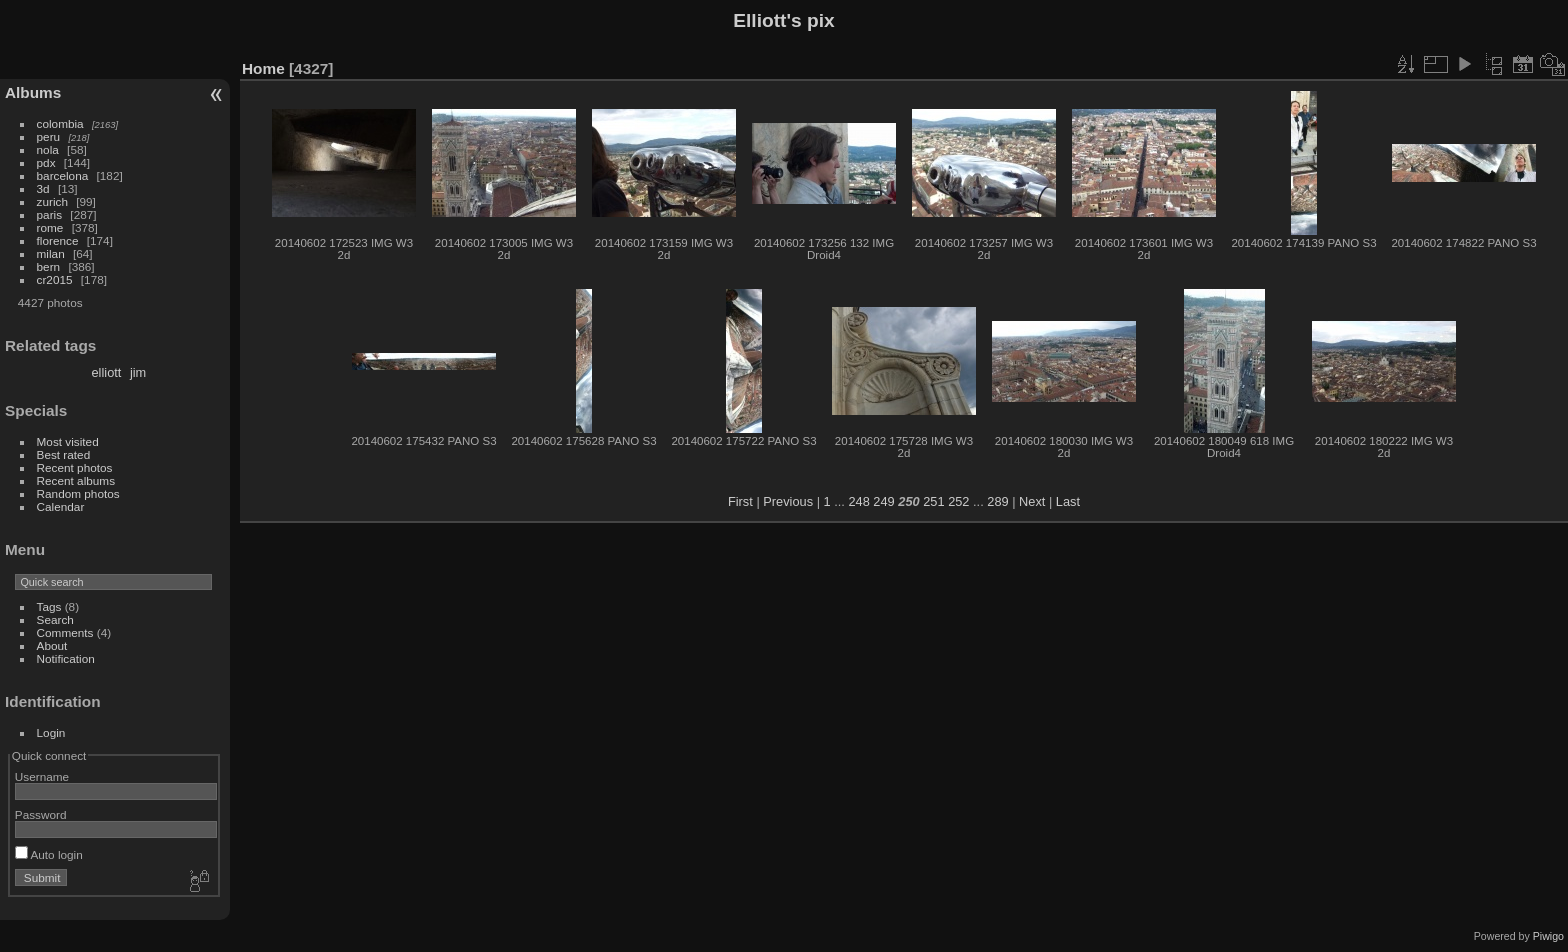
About (52, 645)
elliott (107, 372)
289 (997, 501)
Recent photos (75, 467)
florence (58, 240)
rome (50, 227)
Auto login (49, 854)
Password (41, 814)
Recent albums (76, 480)
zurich (52, 201)
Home (263, 68)
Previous (788, 501)
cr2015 (55, 279)
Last (1068, 501)
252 (958, 501)
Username (42, 776)
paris (50, 214)
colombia (60, 123)
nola (48, 149)
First (740, 501)
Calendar (61, 506)
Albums (33, 92)
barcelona (63, 175)
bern (49, 266)
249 (883, 501)
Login (51, 732)
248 (858, 501)
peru (49, 136)
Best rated (64, 454)
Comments (65, 632)
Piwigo (1548, 936)
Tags (49, 606)
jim (138, 372)
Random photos (78, 493)
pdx (46, 162)
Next (1032, 501)
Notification (66, 658)
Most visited (68, 441)
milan (51, 253)
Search (55, 619)
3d (43, 188)
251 (933, 501)
